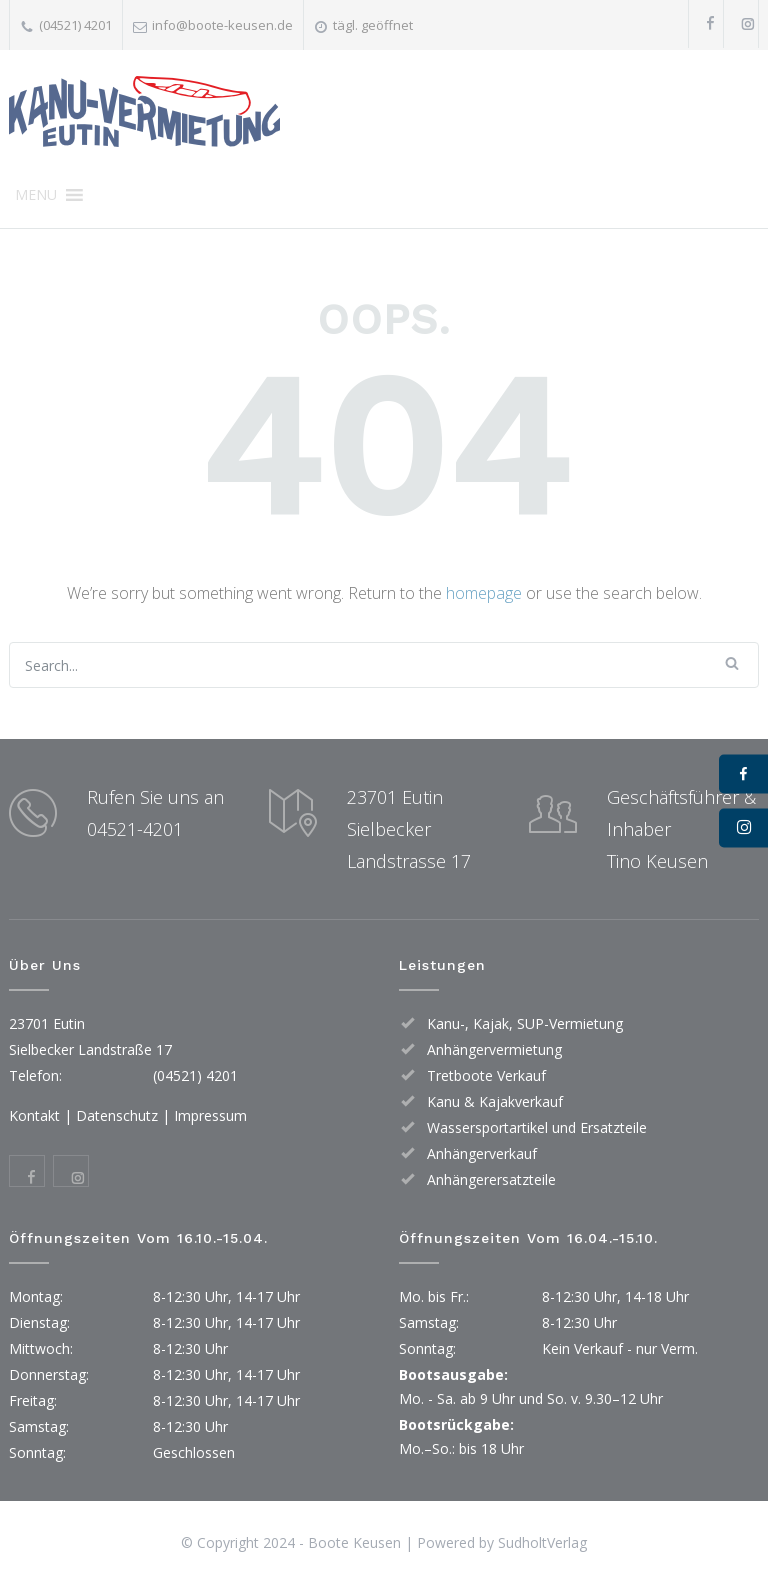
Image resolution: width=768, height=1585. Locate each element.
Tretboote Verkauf (486, 1075)
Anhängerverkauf (482, 1153)
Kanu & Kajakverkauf (495, 1101)
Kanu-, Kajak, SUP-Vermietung (525, 1023)
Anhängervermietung (494, 1049)
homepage (484, 593)
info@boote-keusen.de (222, 25)
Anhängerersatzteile (491, 1179)
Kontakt (34, 1115)
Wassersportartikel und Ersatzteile (537, 1127)
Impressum (210, 1115)
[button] (36, 195)
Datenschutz (117, 1115)
